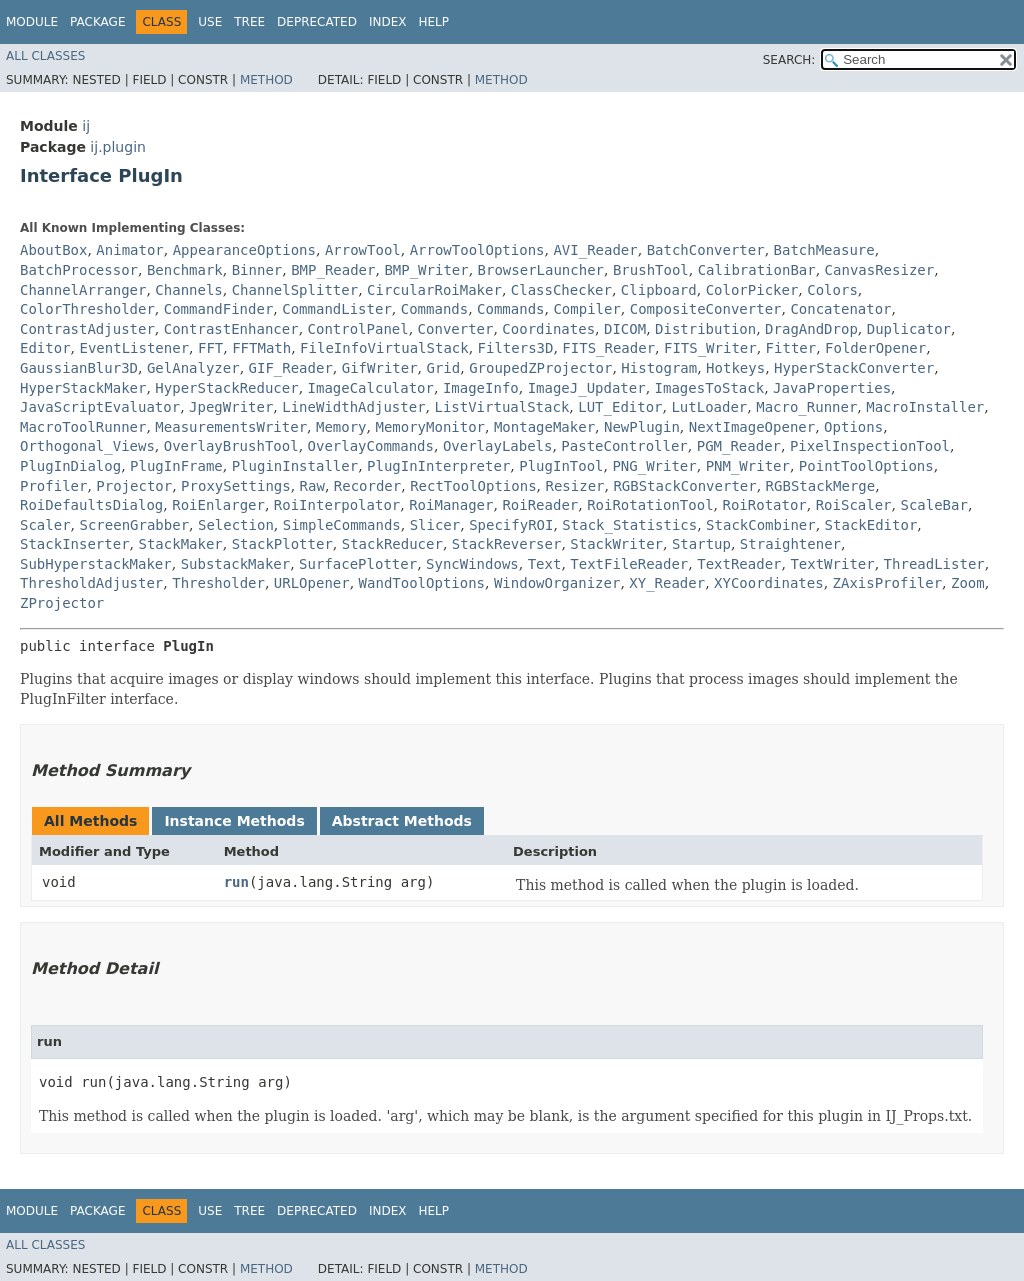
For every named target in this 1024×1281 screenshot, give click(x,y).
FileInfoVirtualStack (384, 348)
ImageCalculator (371, 388)
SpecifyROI (511, 525)
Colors (832, 290)
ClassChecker (561, 290)
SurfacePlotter (358, 564)
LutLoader (709, 407)
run (236, 882)
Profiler (53, 486)
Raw (312, 486)
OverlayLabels (498, 446)
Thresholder (218, 583)
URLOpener (312, 583)
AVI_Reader (595, 250)
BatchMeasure (824, 250)
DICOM (625, 329)
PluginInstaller (295, 466)
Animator (129, 250)
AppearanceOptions (244, 250)
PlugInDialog (70, 466)
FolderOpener (875, 348)
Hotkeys (735, 368)
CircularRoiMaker (434, 290)
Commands (434, 309)
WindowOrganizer (557, 583)
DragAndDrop (811, 329)
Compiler (586, 309)
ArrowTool (363, 250)
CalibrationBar (757, 270)
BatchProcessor (79, 270)
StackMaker (180, 544)
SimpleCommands (342, 525)
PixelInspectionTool (870, 446)
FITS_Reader (608, 348)
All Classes (45, 56)
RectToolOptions (473, 486)
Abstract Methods (402, 821)
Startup (701, 544)
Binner (257, 270)
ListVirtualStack (501, 407)
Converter (456, 329)
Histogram (659, 368)
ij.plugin (118, 147)
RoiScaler (854, 505)
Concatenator (840, 309)
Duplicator (909, 329)
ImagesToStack (710, 388)
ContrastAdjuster (87, 329)
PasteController (624, 446)
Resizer (574, 486)
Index (388, 22)
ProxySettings (236, 486)
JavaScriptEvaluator (100, 407)
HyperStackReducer (226, 388)
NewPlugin (642, 427)
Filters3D (516, 348)
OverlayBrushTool (231, 446)
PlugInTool (561, 466)
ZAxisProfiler (888, 583)
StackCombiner (761, 525)
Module (32, 22)
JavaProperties (832, 388)
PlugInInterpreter (438, 466)
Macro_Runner (806, 407)
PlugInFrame (176, 466)
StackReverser (507, 544)
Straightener (790, 544)
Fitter (791, 348)
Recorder (367, 486)
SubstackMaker (236, 564)
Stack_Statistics (629, 525)
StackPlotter (282, 544)
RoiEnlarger (218, 505)
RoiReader (540, 505)
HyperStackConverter (854, 368)
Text (545, 564)
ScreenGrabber (134, 525)
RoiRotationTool (650, 505)
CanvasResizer (880, 270)
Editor (45, 348)
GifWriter (380, 368)
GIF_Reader (291, 368)
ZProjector (62, 603)
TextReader (739, 564)
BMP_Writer (426, 270)
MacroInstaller (925, 407)
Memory (341, 427)
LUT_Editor (620, 407)
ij (86, 126)
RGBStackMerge (821, 486)
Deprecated (317, 22)
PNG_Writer (654, 466)
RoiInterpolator (337, 505)
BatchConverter (706, 250)
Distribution (705, 329)
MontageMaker (544, 427)
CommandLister (337, 309)
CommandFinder (219, 309)
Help (433, 22)
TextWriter (832, 564)
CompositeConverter (706, 309)
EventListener (134, 348)
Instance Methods (234, 821)
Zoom (968, 583)
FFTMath (261, 348)
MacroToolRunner (83, 427)
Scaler (45, 525)
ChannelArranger (83, 290)
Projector (134, 486)
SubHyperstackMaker (96, 564)
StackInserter (75, 544)
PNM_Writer (748, 466)
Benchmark (185, 270)
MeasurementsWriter (231, 427)
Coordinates (548, 329)
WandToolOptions (422, 583)
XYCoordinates (769, 583)
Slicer (435, 525)
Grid (444, 368)
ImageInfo (481, 388)
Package (97, 22)
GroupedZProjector (540, 368)
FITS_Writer (710, 348)
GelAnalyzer (193, 368)
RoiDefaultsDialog (91, 505)
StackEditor (871, 525)
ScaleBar (933, 505)
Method (266, 80)
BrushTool (651, 270)
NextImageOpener (752, 427)
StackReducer (392, 544)
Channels (188, 290)
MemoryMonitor (430, 427)
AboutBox (53, 250)
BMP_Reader (333, 270)
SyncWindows (472, 564)
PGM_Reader (739, 446)
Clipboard (659, 290)
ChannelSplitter (295, 290)
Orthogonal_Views (87, 446)
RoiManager (451, 505)
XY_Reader (667, 583)
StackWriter (616, 544)
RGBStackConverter (684, 486)
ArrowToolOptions (477, 250)
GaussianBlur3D (79, 368)
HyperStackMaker (83, 388)
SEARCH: (789, 60)
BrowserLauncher (541, 270)
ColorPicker (752, 290)
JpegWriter (231, 407)
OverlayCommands (371, 446)
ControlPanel (358, 329)
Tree (249, 22)
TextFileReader (629, 564)
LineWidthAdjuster (353, 407)
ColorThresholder (87, 309)
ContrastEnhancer (231, 329)
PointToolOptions (866, 466)
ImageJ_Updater (587, 388)
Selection (236, 525)
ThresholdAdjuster (91, 583)
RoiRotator (764, 505)
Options (853, 427)
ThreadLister (934, 564)
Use (210, 22)
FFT (210, 348)
